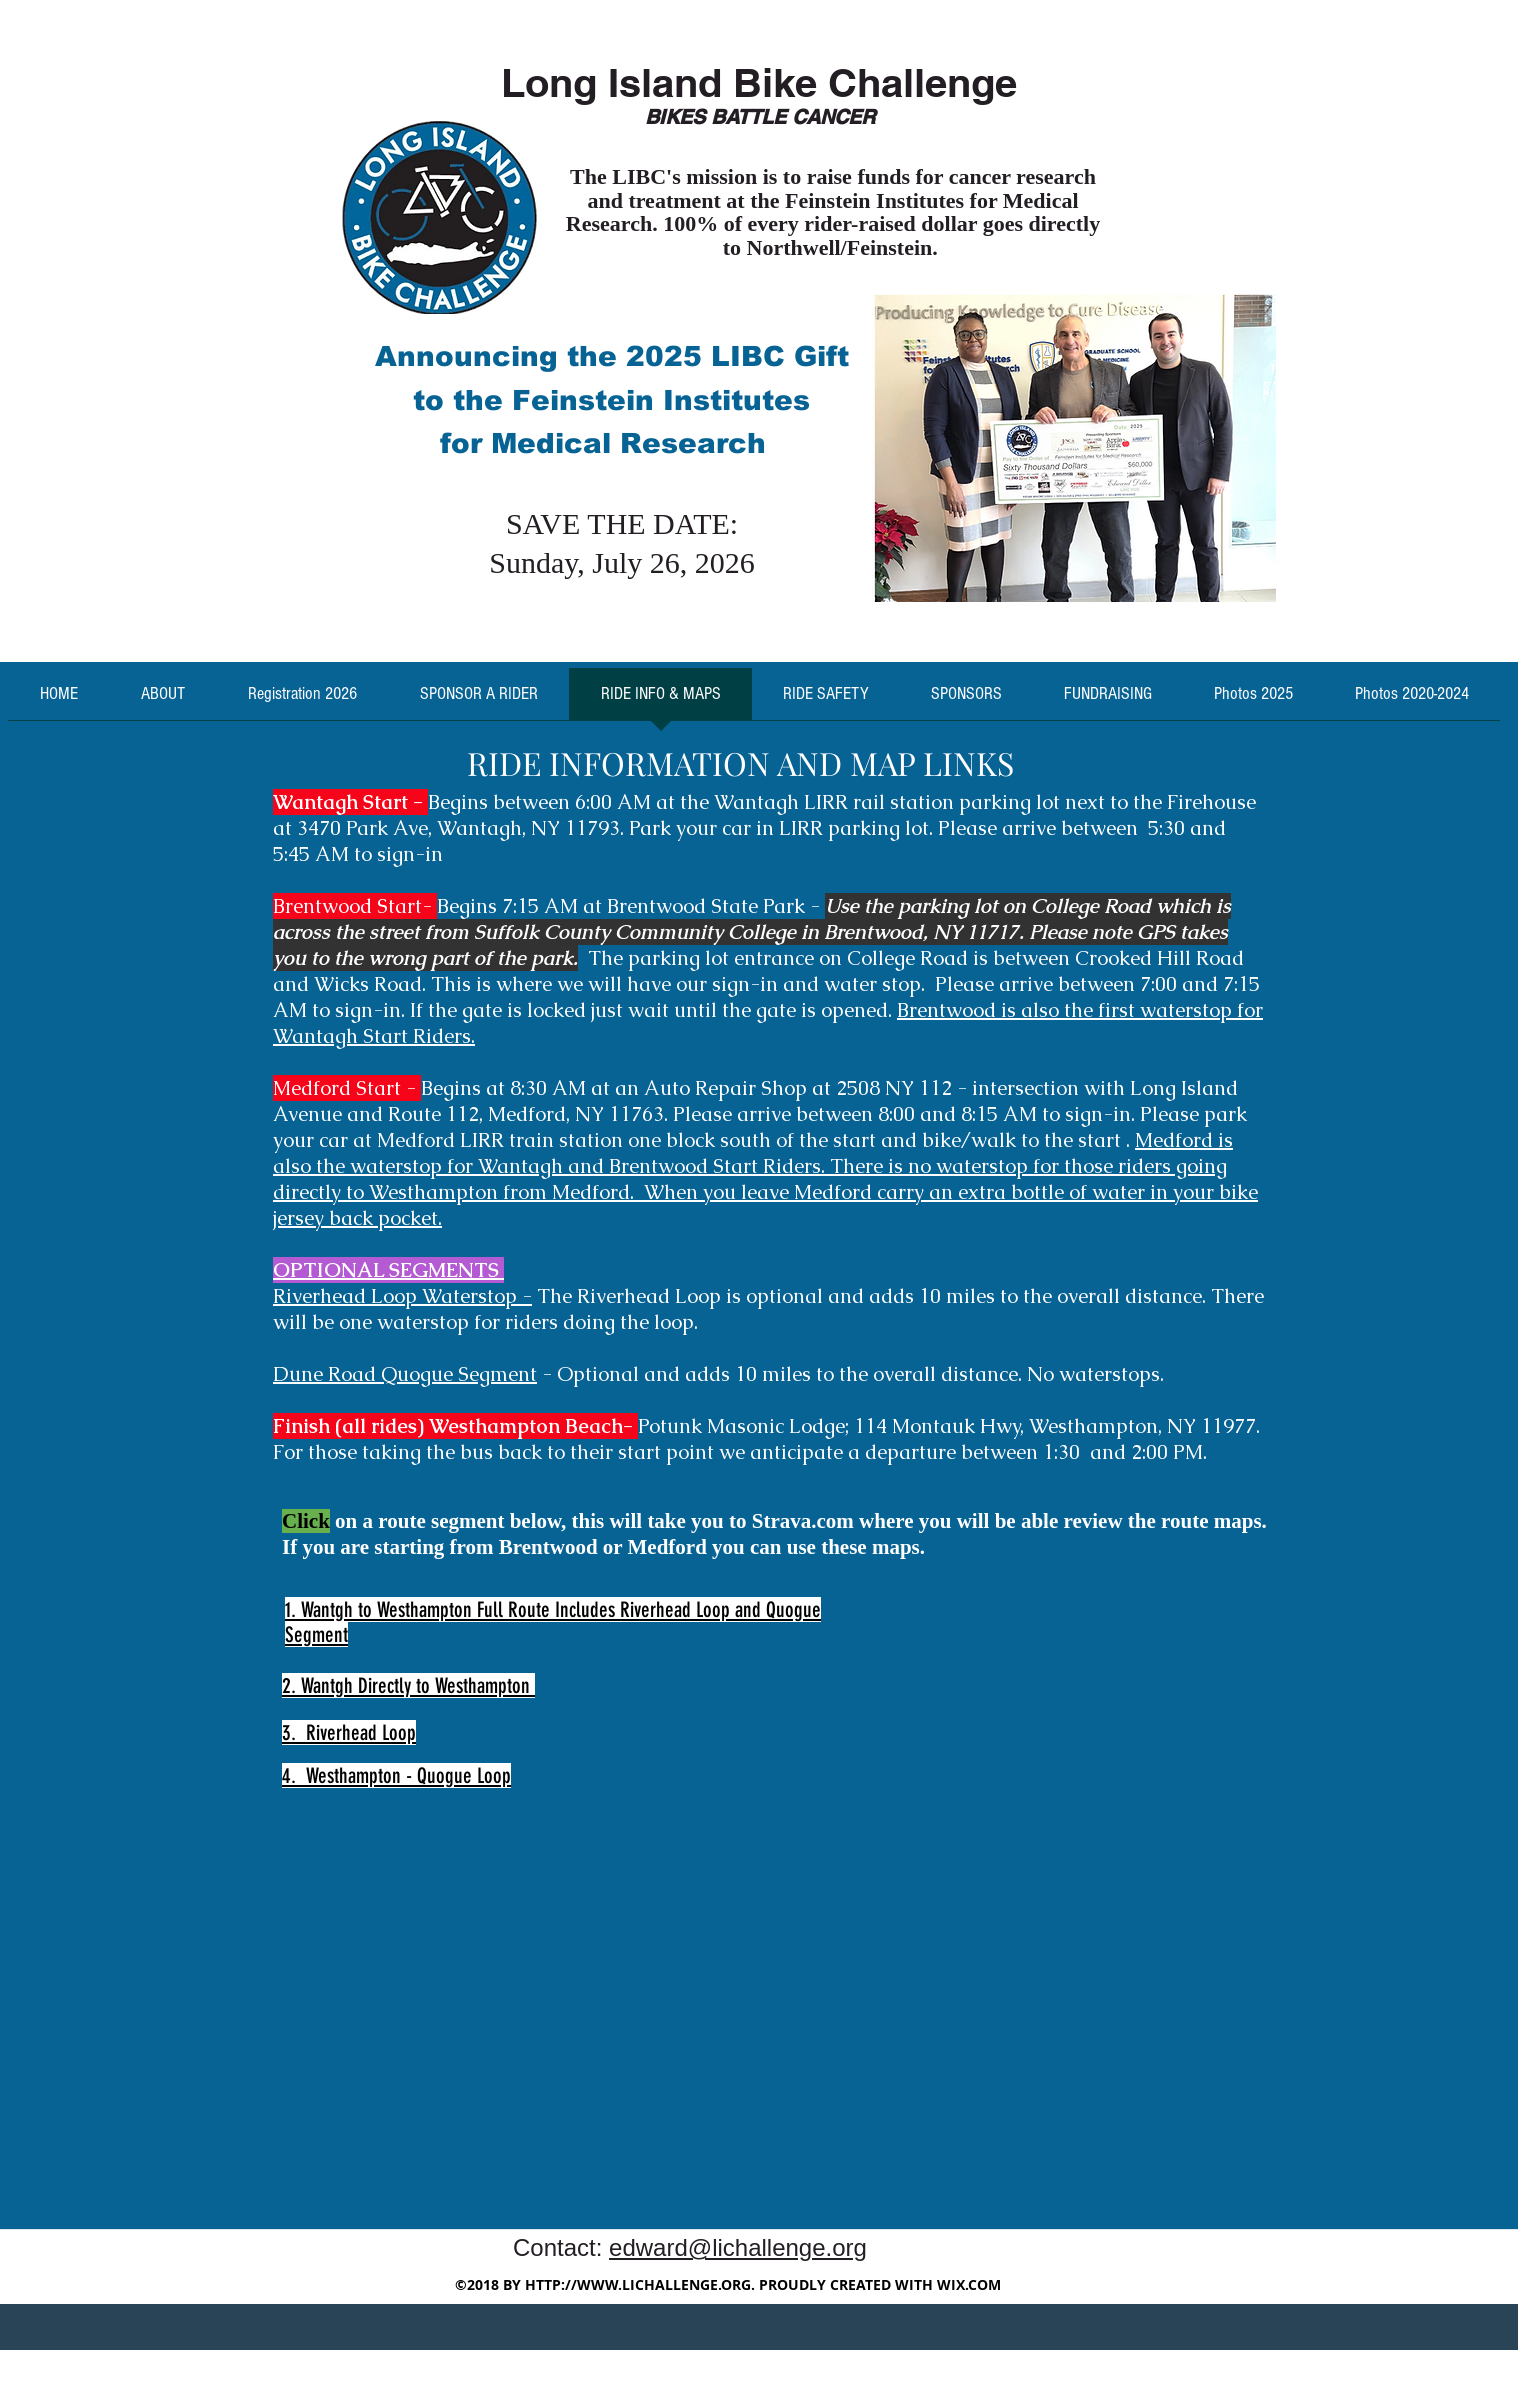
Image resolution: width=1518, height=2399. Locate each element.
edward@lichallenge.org (738, 2247)
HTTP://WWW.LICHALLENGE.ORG (638, 2284)
